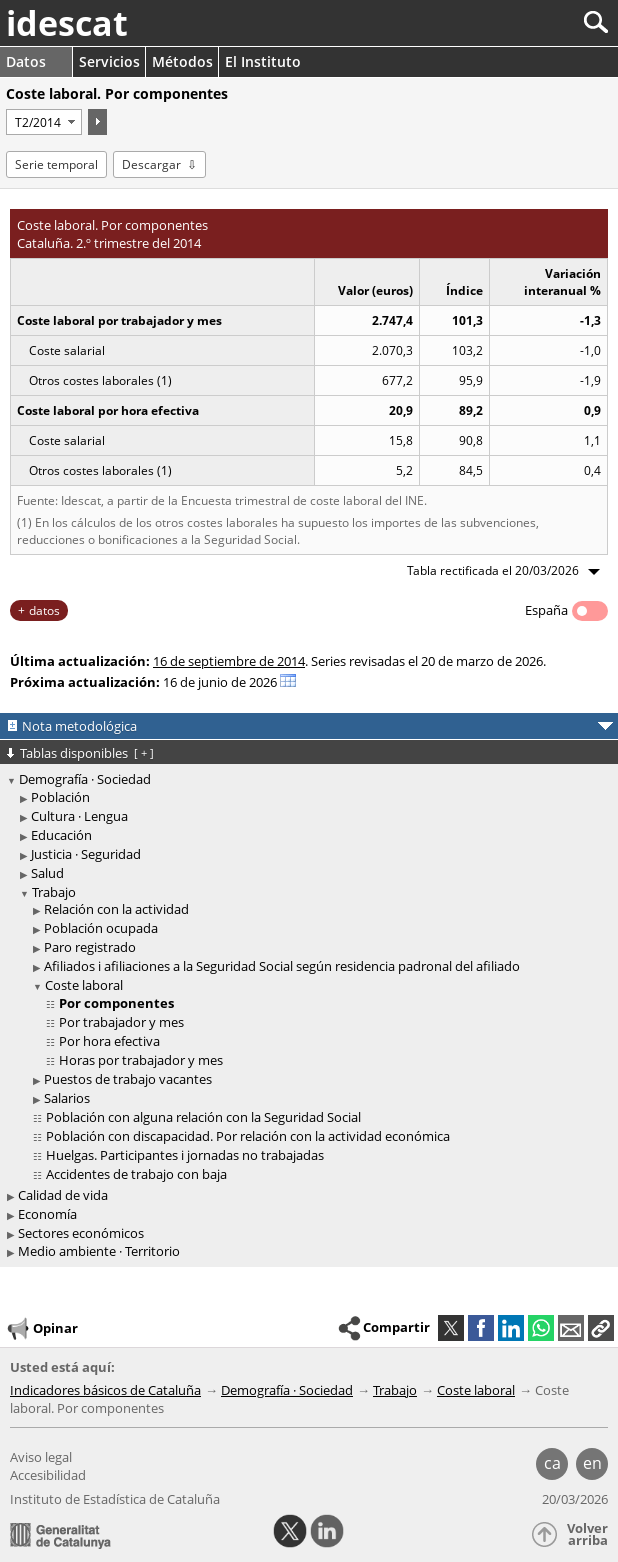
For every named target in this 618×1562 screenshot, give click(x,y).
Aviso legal (41, 1457)
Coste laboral (84, 985)
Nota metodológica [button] (79, 726)
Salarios (67, 1098)
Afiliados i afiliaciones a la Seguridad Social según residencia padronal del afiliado (282, 966)
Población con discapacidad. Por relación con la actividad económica (248, 1136)
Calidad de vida (63, 1195)
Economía (47, 1214)
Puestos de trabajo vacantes (128, 1079)
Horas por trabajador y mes (141, 1060)
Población (60, 797)
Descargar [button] (151, 164)
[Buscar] (529, 22)
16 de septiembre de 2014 (229, 661)
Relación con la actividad (116, 909)
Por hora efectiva (109, 1041)
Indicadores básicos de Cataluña (105, 1390)
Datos (26, 61)
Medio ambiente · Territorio (99, 1251)
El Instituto (263, 61)
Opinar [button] (41, 1329)
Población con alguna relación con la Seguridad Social (203, 1117)
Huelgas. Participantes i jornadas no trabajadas (185, 1155)
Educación (61, 835)
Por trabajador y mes (121, 1022)
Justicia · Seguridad (86, 854)
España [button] (546, 610)
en (592, 1463)
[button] (601, 1328)
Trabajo (54, 892)
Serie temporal (56, 164)
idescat (67, 23)
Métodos (182, 61)
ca (552, 1463)
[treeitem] (312, 797)
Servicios (109, 61)
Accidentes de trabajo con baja (136, 1174)
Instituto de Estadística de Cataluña (115, 1499)
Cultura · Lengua (79, 816)
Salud (47, 873)
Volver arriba (587, 1534)
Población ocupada (101, 928)
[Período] (44, 122)
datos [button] (44, 610)
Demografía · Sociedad (85, 779)
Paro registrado (90, 947)
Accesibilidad (48, 1475)
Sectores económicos (81, 1233)
